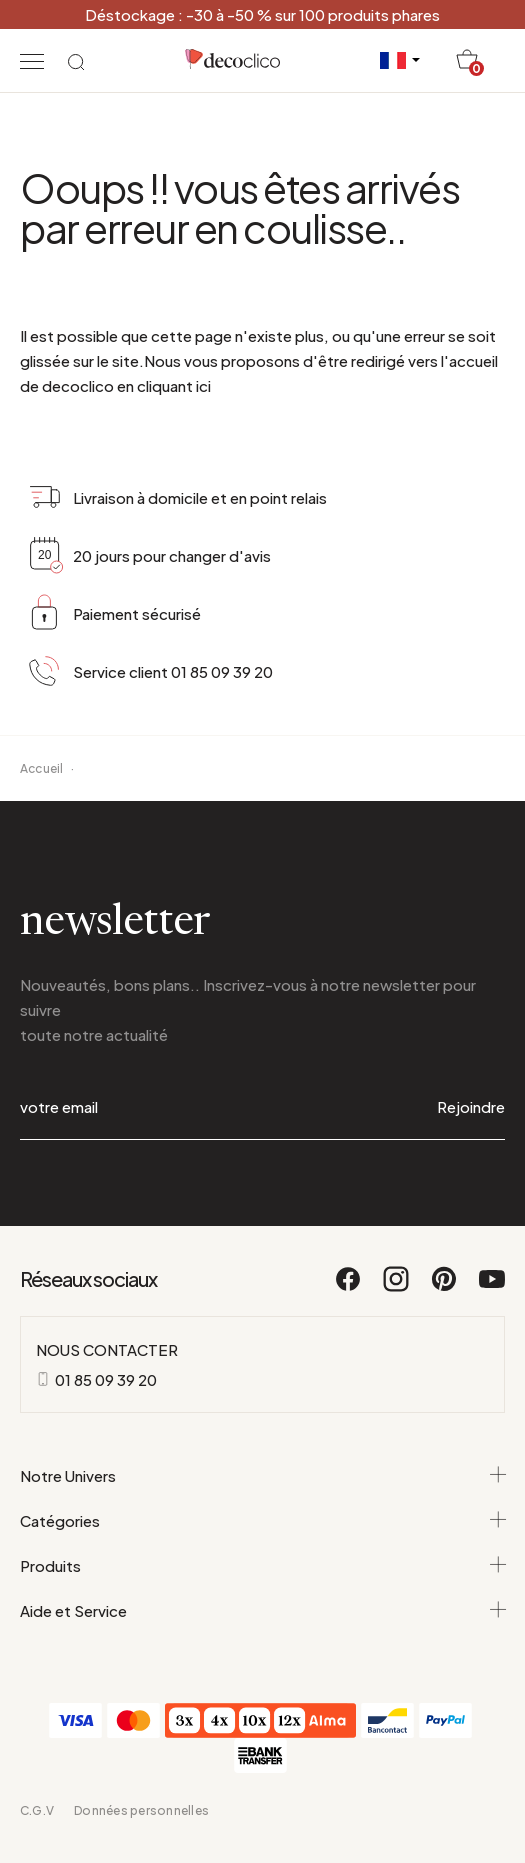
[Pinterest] (445, 1288)
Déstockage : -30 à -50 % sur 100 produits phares (262, 14)
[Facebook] (349, 1288)
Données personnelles (141, 1810)
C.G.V (37, 1810)
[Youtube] (492, 1288)
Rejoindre (471, 1106)
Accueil (42, 768)
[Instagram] (397, 1288)
